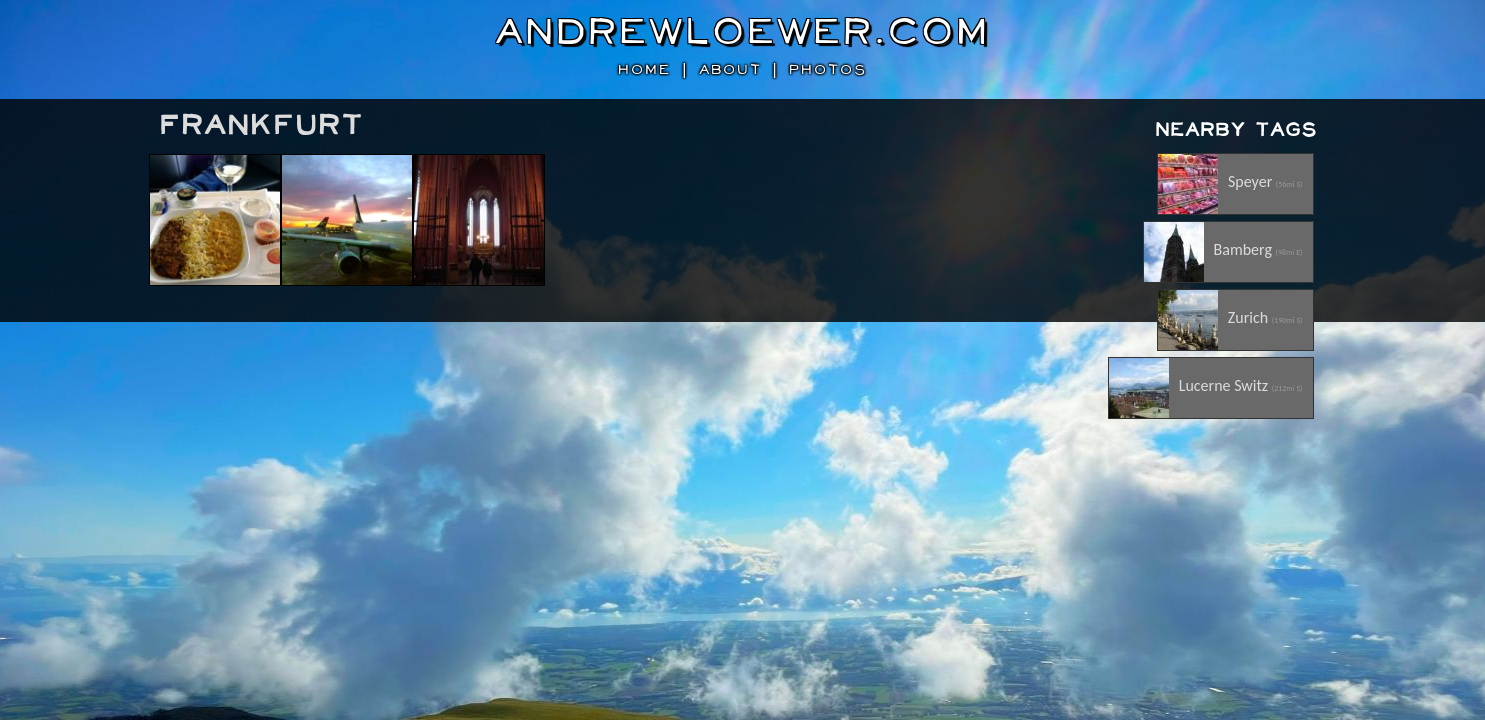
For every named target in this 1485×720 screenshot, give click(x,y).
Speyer (1265, 181)
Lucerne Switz (1241, 385)
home (644, 70)
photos (828, 70)
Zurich (1265, 317)
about (730, 70)
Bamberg (1258, 249)
